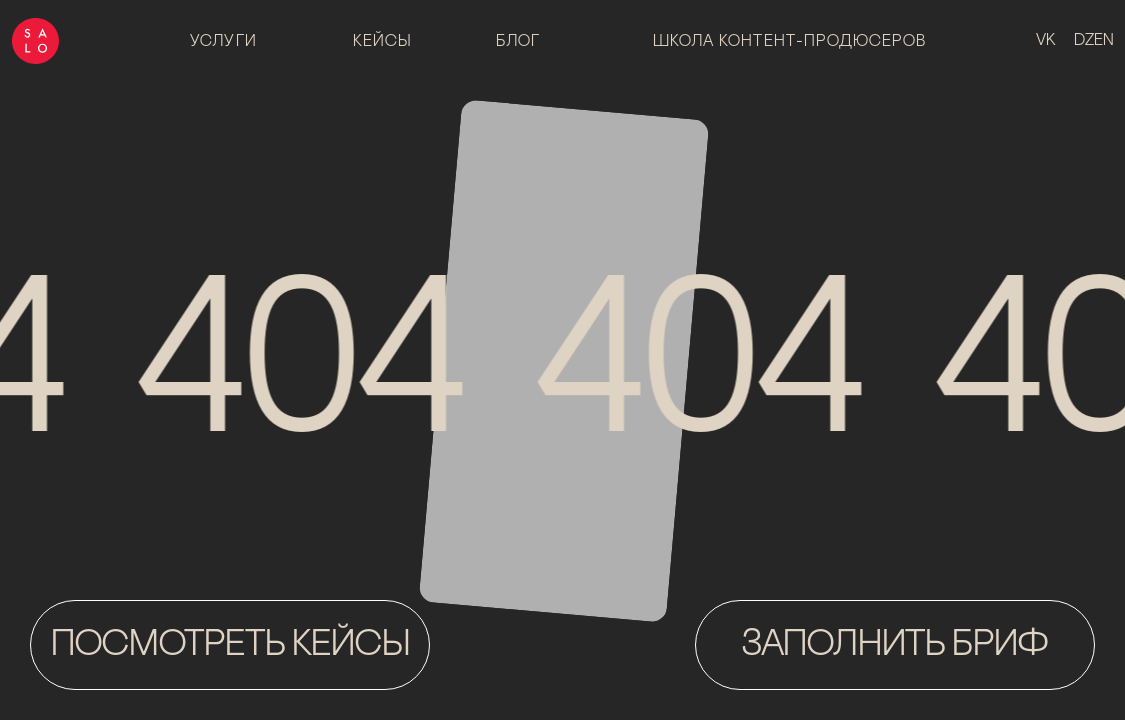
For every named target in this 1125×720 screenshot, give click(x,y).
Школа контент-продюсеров (789, 42)
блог (518, 42)
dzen (1094, 41)
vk (1046, 41)
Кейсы (383, 42)
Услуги (223, 42)
